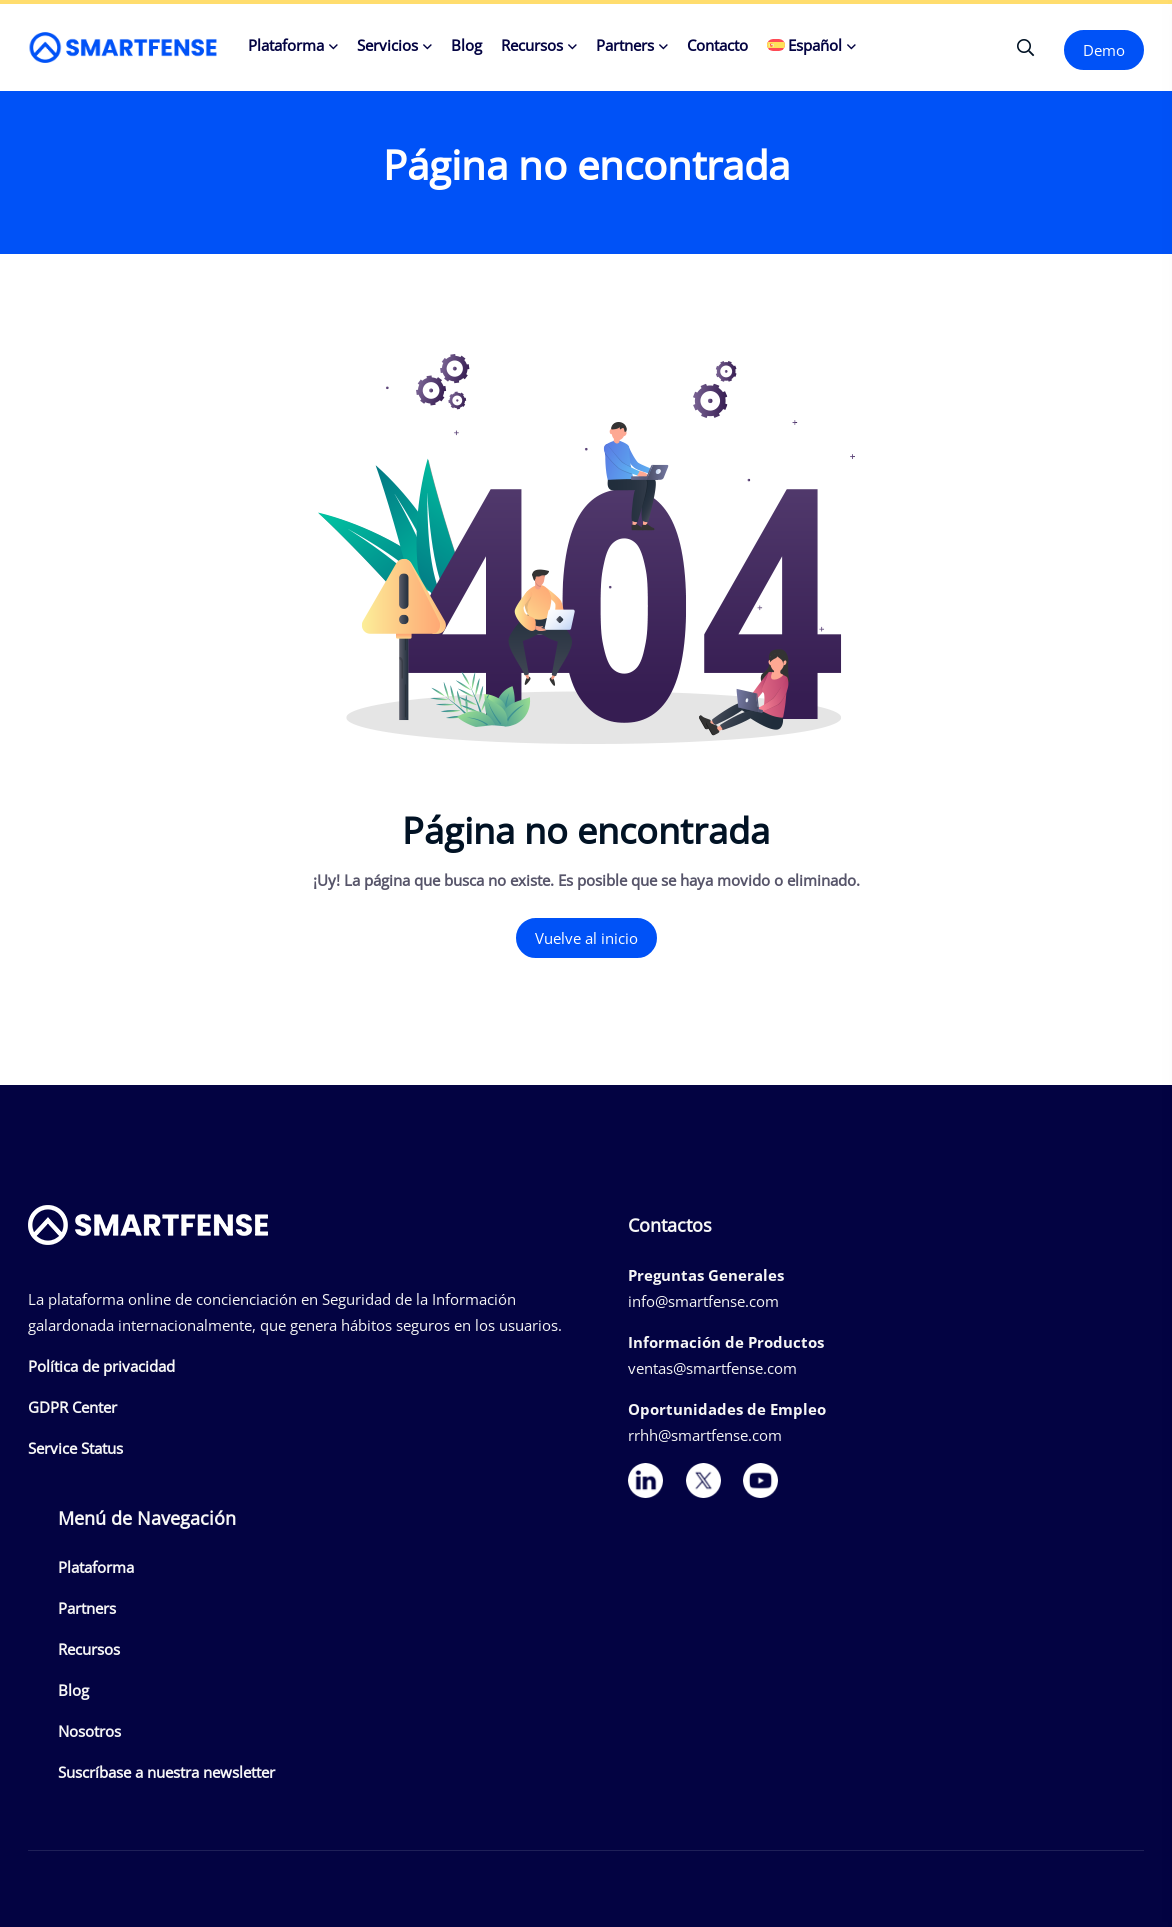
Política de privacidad (101, 1366)
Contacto (717, 45)
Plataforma (286, 45)
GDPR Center (72, 1407)
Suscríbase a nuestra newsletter (166, 1772)
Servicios (387, 45)
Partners (625, 45)
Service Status (75, 1448)
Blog (466, 45)
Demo (1104, 50)
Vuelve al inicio (586, 938)
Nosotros (89, 1731)
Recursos (532, 45)
